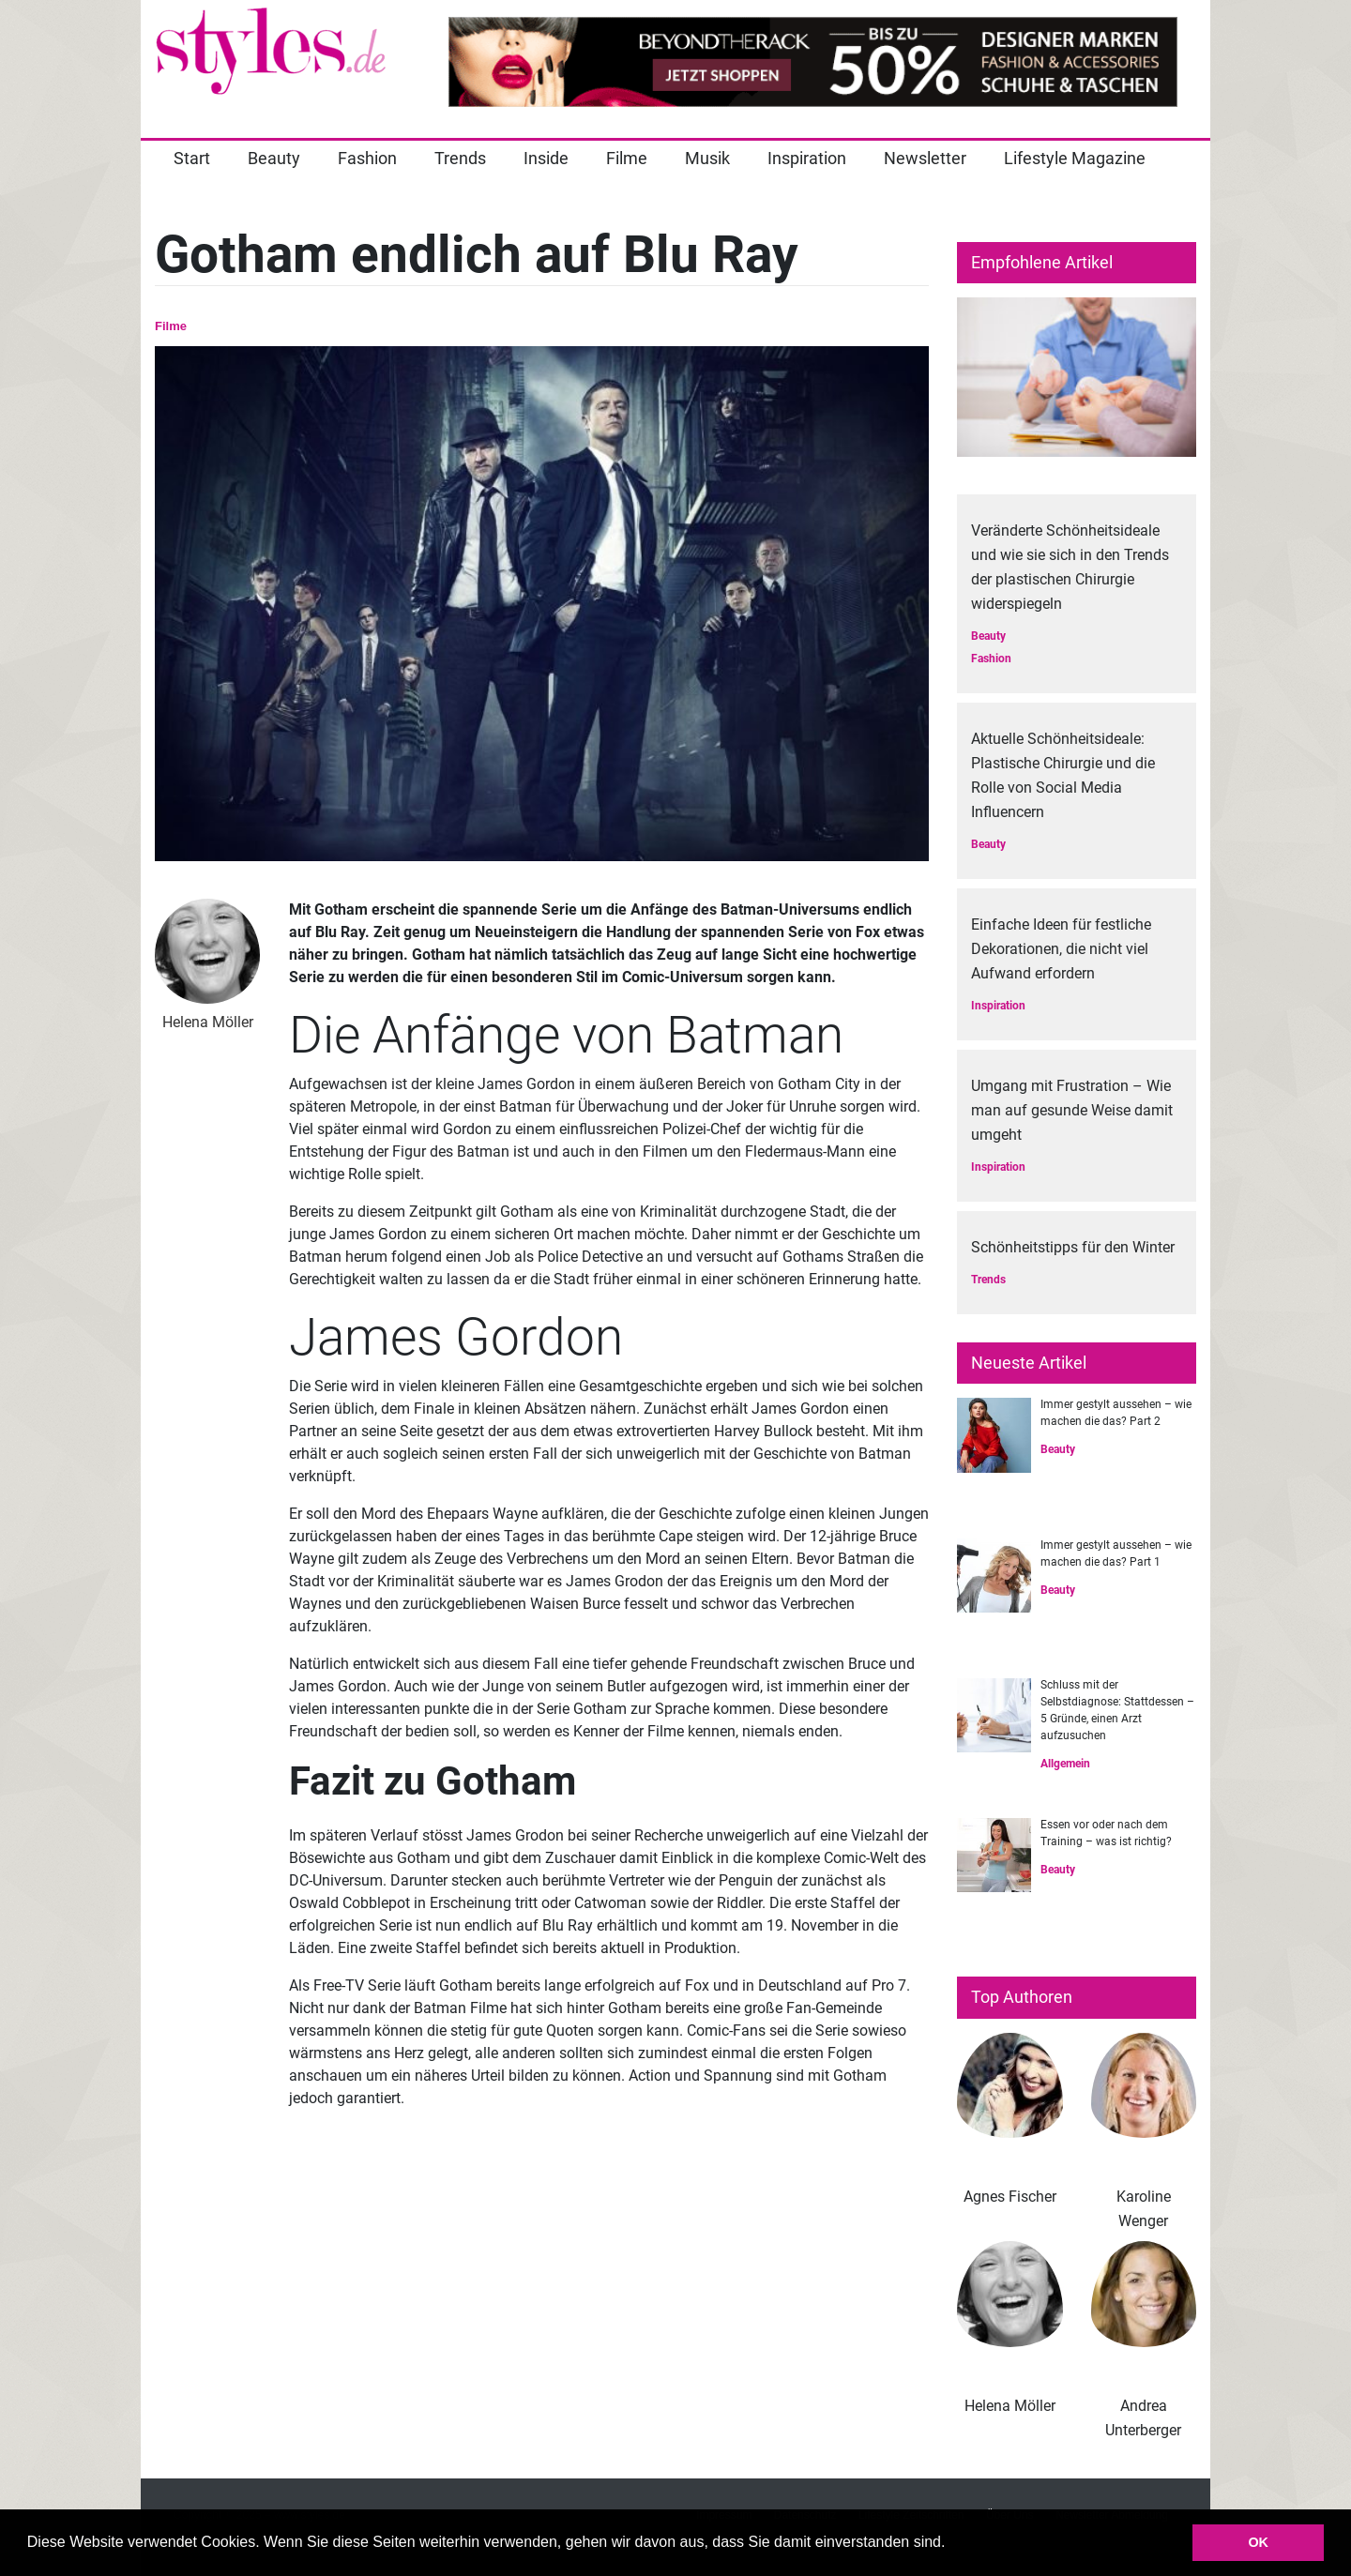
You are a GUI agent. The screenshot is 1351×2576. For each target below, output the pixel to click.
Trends (460, 158)
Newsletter (925, 158)
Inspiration (806, 158)
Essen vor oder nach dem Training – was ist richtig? (1106, 1833)
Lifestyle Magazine (1075, 158)
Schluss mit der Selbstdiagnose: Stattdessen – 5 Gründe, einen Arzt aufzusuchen (1117, 1710)
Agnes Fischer (1010, 2196)
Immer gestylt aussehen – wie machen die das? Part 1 (1116, 1553)
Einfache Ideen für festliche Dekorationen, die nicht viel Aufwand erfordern (1061, 949)
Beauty (274, 158)
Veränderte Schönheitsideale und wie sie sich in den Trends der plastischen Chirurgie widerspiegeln (1070, 567)
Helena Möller (1009, 2406)
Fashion (367, 158)
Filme (626, 158)
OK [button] (1258, 2542)
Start (192, 158)
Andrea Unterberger (1143, 2418)
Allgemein (1065, 1763)
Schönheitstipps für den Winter (1073, 1247)
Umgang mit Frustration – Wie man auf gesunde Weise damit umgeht (1072, 1110)
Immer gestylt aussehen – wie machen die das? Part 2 (1116, 1413)
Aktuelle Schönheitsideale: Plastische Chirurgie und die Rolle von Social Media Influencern (1063, 775)
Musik (707, 158)
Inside (546, 158)
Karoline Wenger (1143, 2209)
